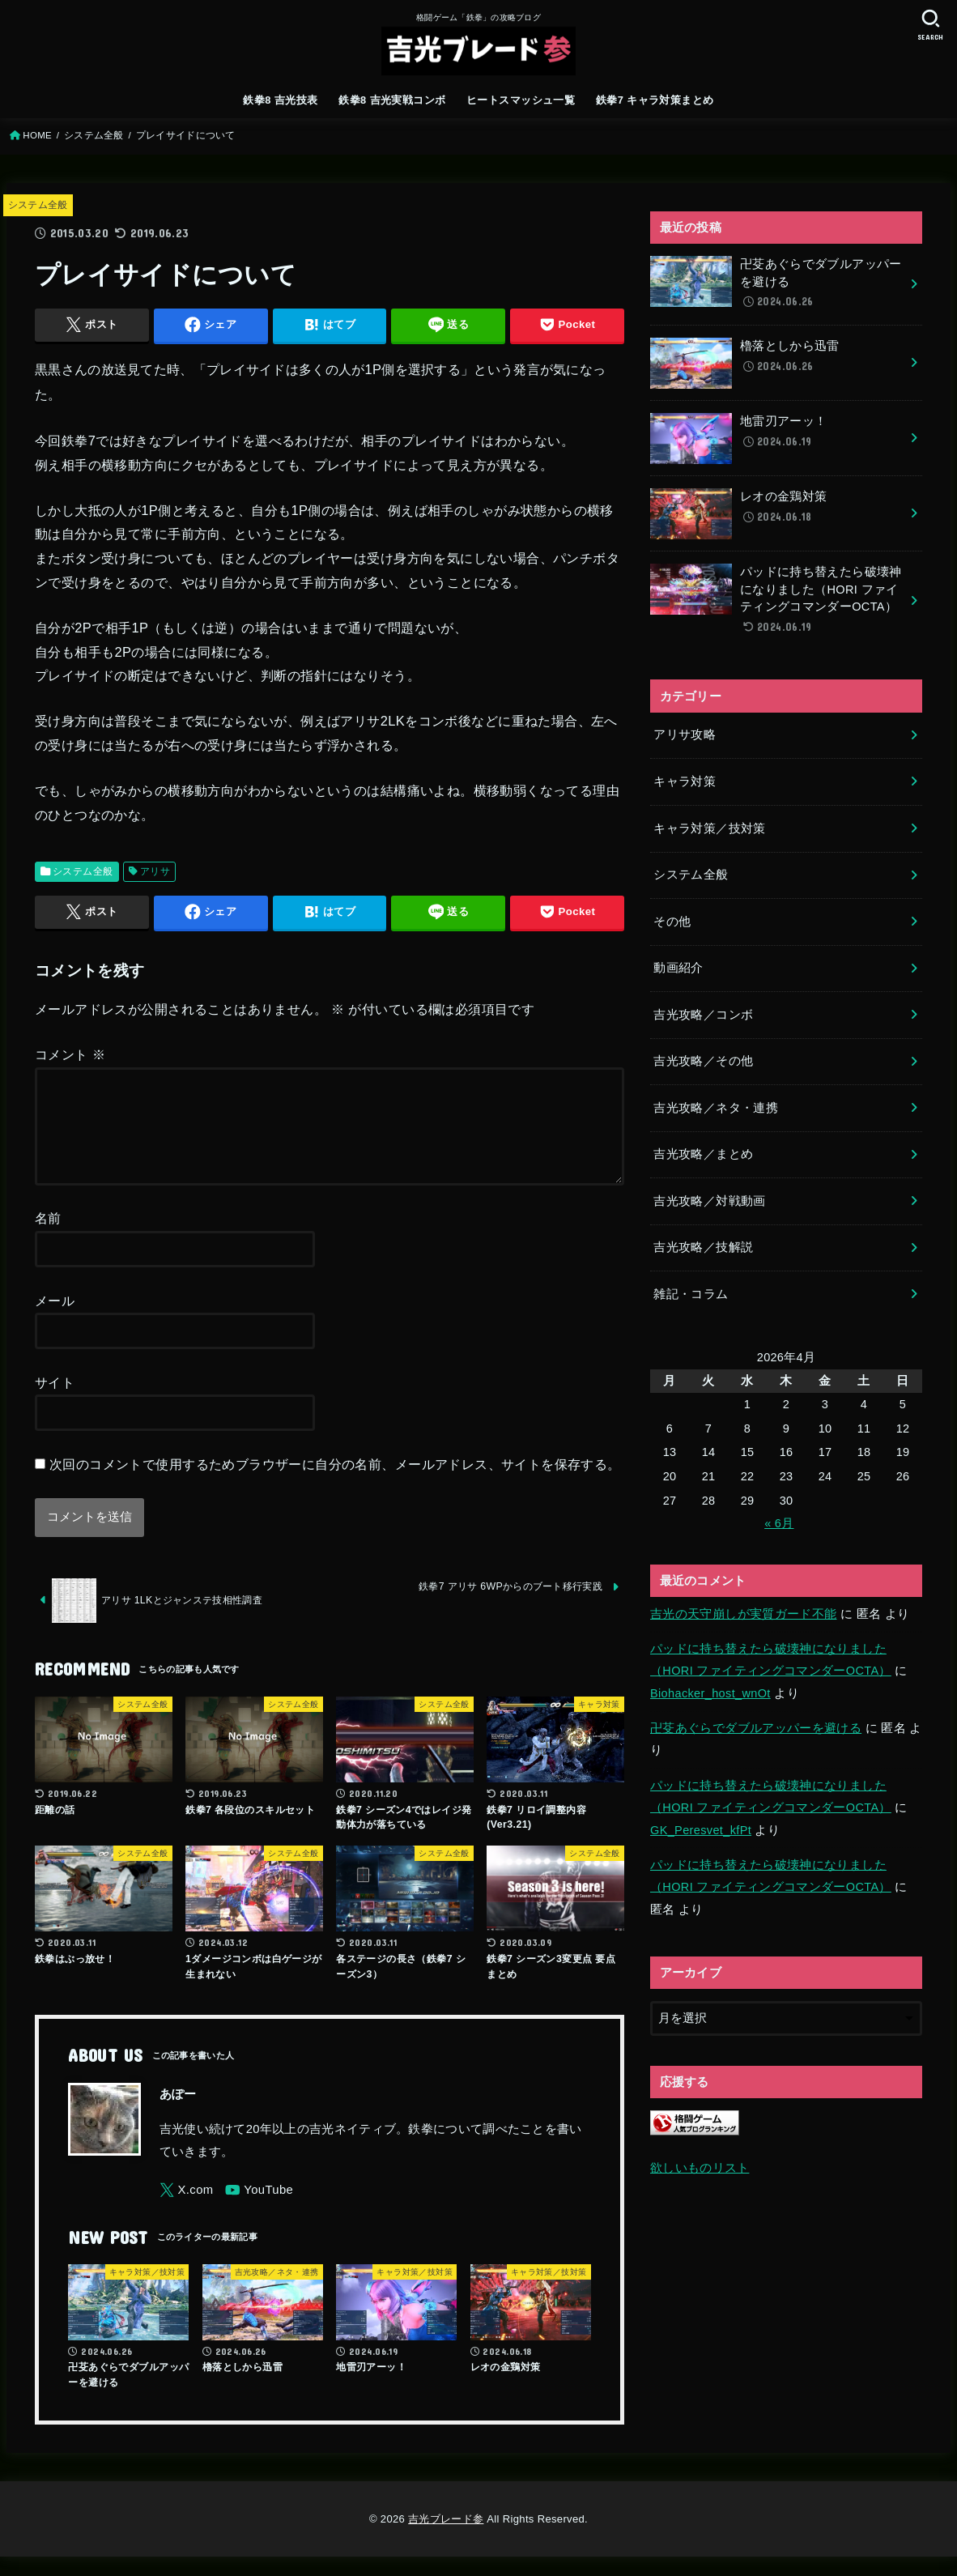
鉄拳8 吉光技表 (280, 100)
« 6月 (778, 1523)
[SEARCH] (930, 25)
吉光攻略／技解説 (703, 1247)
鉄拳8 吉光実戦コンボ (391, 100)
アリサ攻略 (684, 734)
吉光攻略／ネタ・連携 (715, 1107)
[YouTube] (259, 2209)
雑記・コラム (690, 1294)
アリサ (155, 871)
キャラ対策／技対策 (709, 828)
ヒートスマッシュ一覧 (520, 100)
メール (54, 1320)
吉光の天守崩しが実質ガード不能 (743, 1613)
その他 (672, 921)
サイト (54, 1401)
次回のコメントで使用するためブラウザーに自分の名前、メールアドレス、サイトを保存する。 (335, 1483)
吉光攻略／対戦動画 (709, 1200)
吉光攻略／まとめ (703, 1153)
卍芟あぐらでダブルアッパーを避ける (755, 1728)
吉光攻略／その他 (703, 1060)
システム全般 (94, 135)
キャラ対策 (684, 781)
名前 (48, 1237)
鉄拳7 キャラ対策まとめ (655, 100)
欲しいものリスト (699, 2167)
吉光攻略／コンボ (703, 1014)
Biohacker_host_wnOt (710, 1693)
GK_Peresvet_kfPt (700, 1830)
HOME (37, 135)
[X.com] (187, 2209)
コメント (70, 1054)
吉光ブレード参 (445, 2538)
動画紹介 (678, 967)
